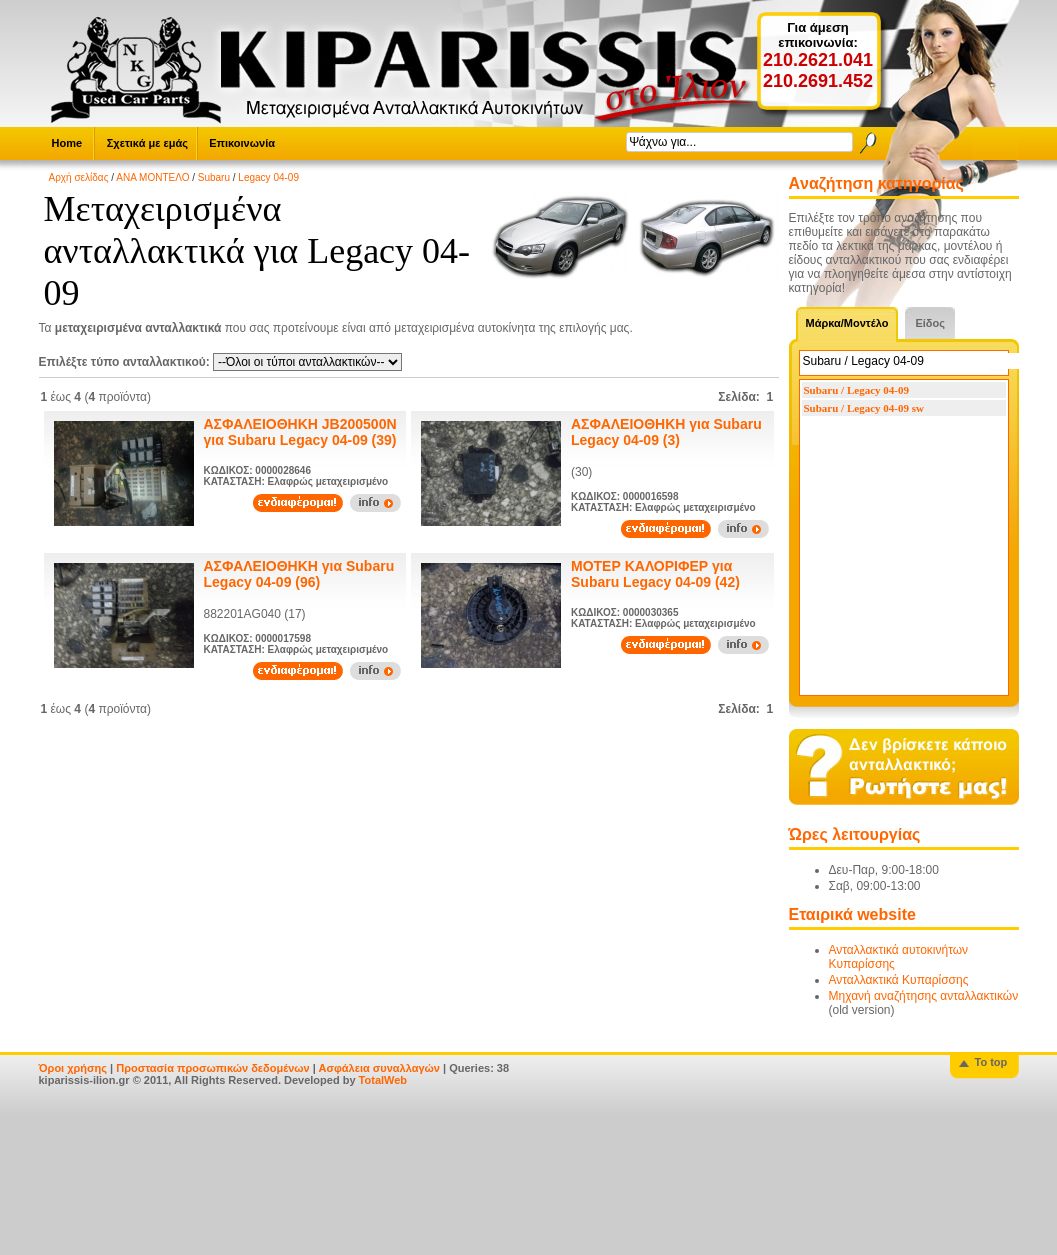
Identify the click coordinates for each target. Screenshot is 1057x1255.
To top (991, 1062)
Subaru (214, 177)
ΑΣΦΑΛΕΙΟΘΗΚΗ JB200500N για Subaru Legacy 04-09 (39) (300, 432)
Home (67, 143)
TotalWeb (383, 1080)
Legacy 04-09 (268, 177)
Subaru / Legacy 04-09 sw (864, 408)
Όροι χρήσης (73, 1068)
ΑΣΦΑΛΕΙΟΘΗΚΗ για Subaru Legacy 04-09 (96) (299, 574)
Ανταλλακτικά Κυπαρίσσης (899, 980)
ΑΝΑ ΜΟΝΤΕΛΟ (152, 177)
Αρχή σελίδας (79, 177)
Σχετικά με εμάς (147, 143)
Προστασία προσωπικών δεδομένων (212, 1068)
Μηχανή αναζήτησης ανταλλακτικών (924, 996)
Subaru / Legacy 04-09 (856, 390)
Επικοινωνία (242, 143)
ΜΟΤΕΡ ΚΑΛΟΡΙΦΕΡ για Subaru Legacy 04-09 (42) (655, 574)
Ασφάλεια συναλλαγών (379, 1068)
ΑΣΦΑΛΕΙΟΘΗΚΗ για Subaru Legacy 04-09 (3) (666, 432)
